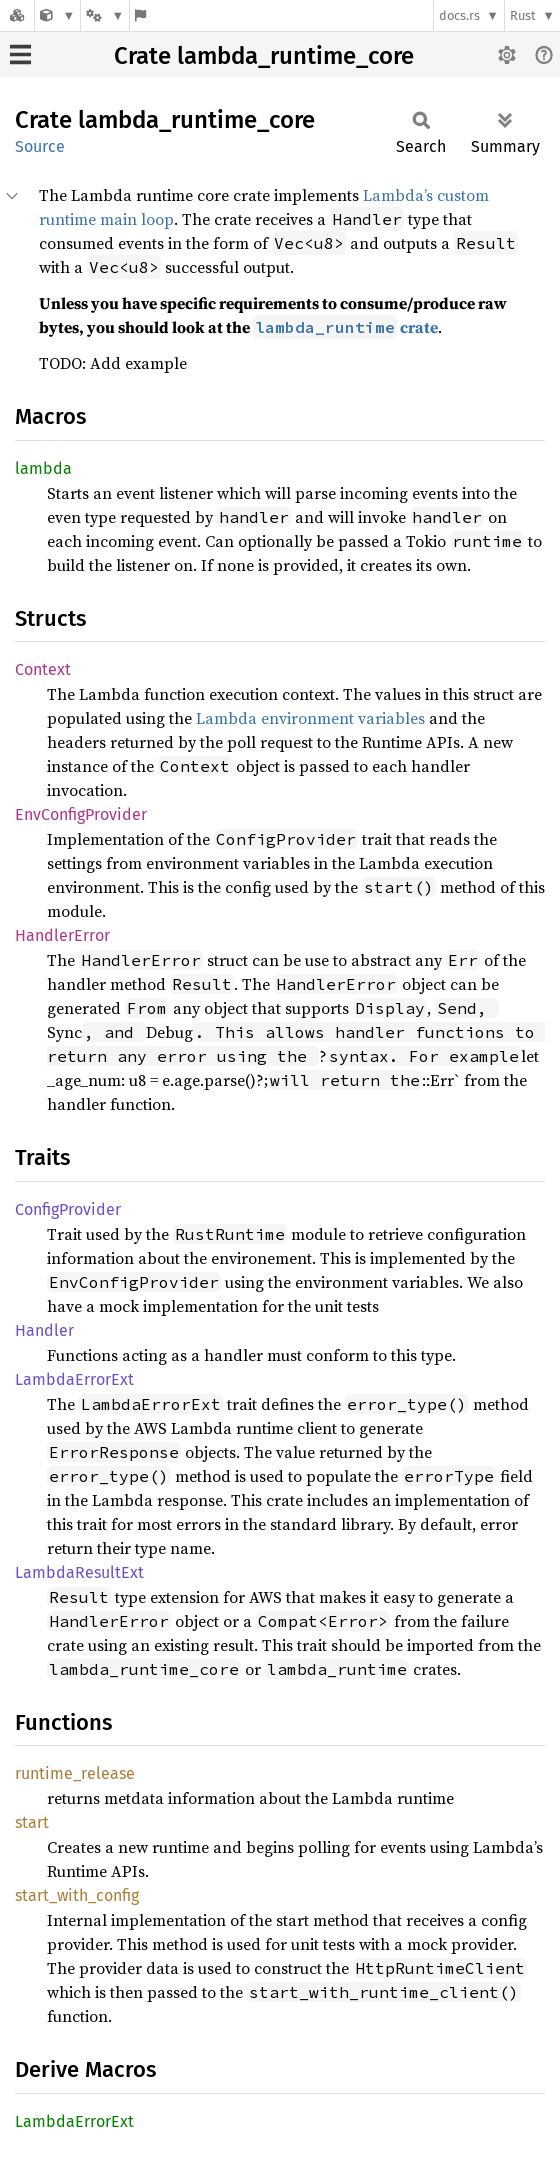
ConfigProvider (68, 1209)
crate (345, 327)
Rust (523, 15)
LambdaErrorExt (74, 1379)
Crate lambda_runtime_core (264, 56)
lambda (43, 468)
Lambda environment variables (310, 718)
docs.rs (459, 15)
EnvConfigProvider (81, 814)
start (32, 1822)
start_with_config (77, 1895)
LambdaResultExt (79, 1572)
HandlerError (62, 935)
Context (43, 669)
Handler (44, 1330)
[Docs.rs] (17, 15)
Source (40, 146)
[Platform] (105, 15)
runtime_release (75, 1773)
